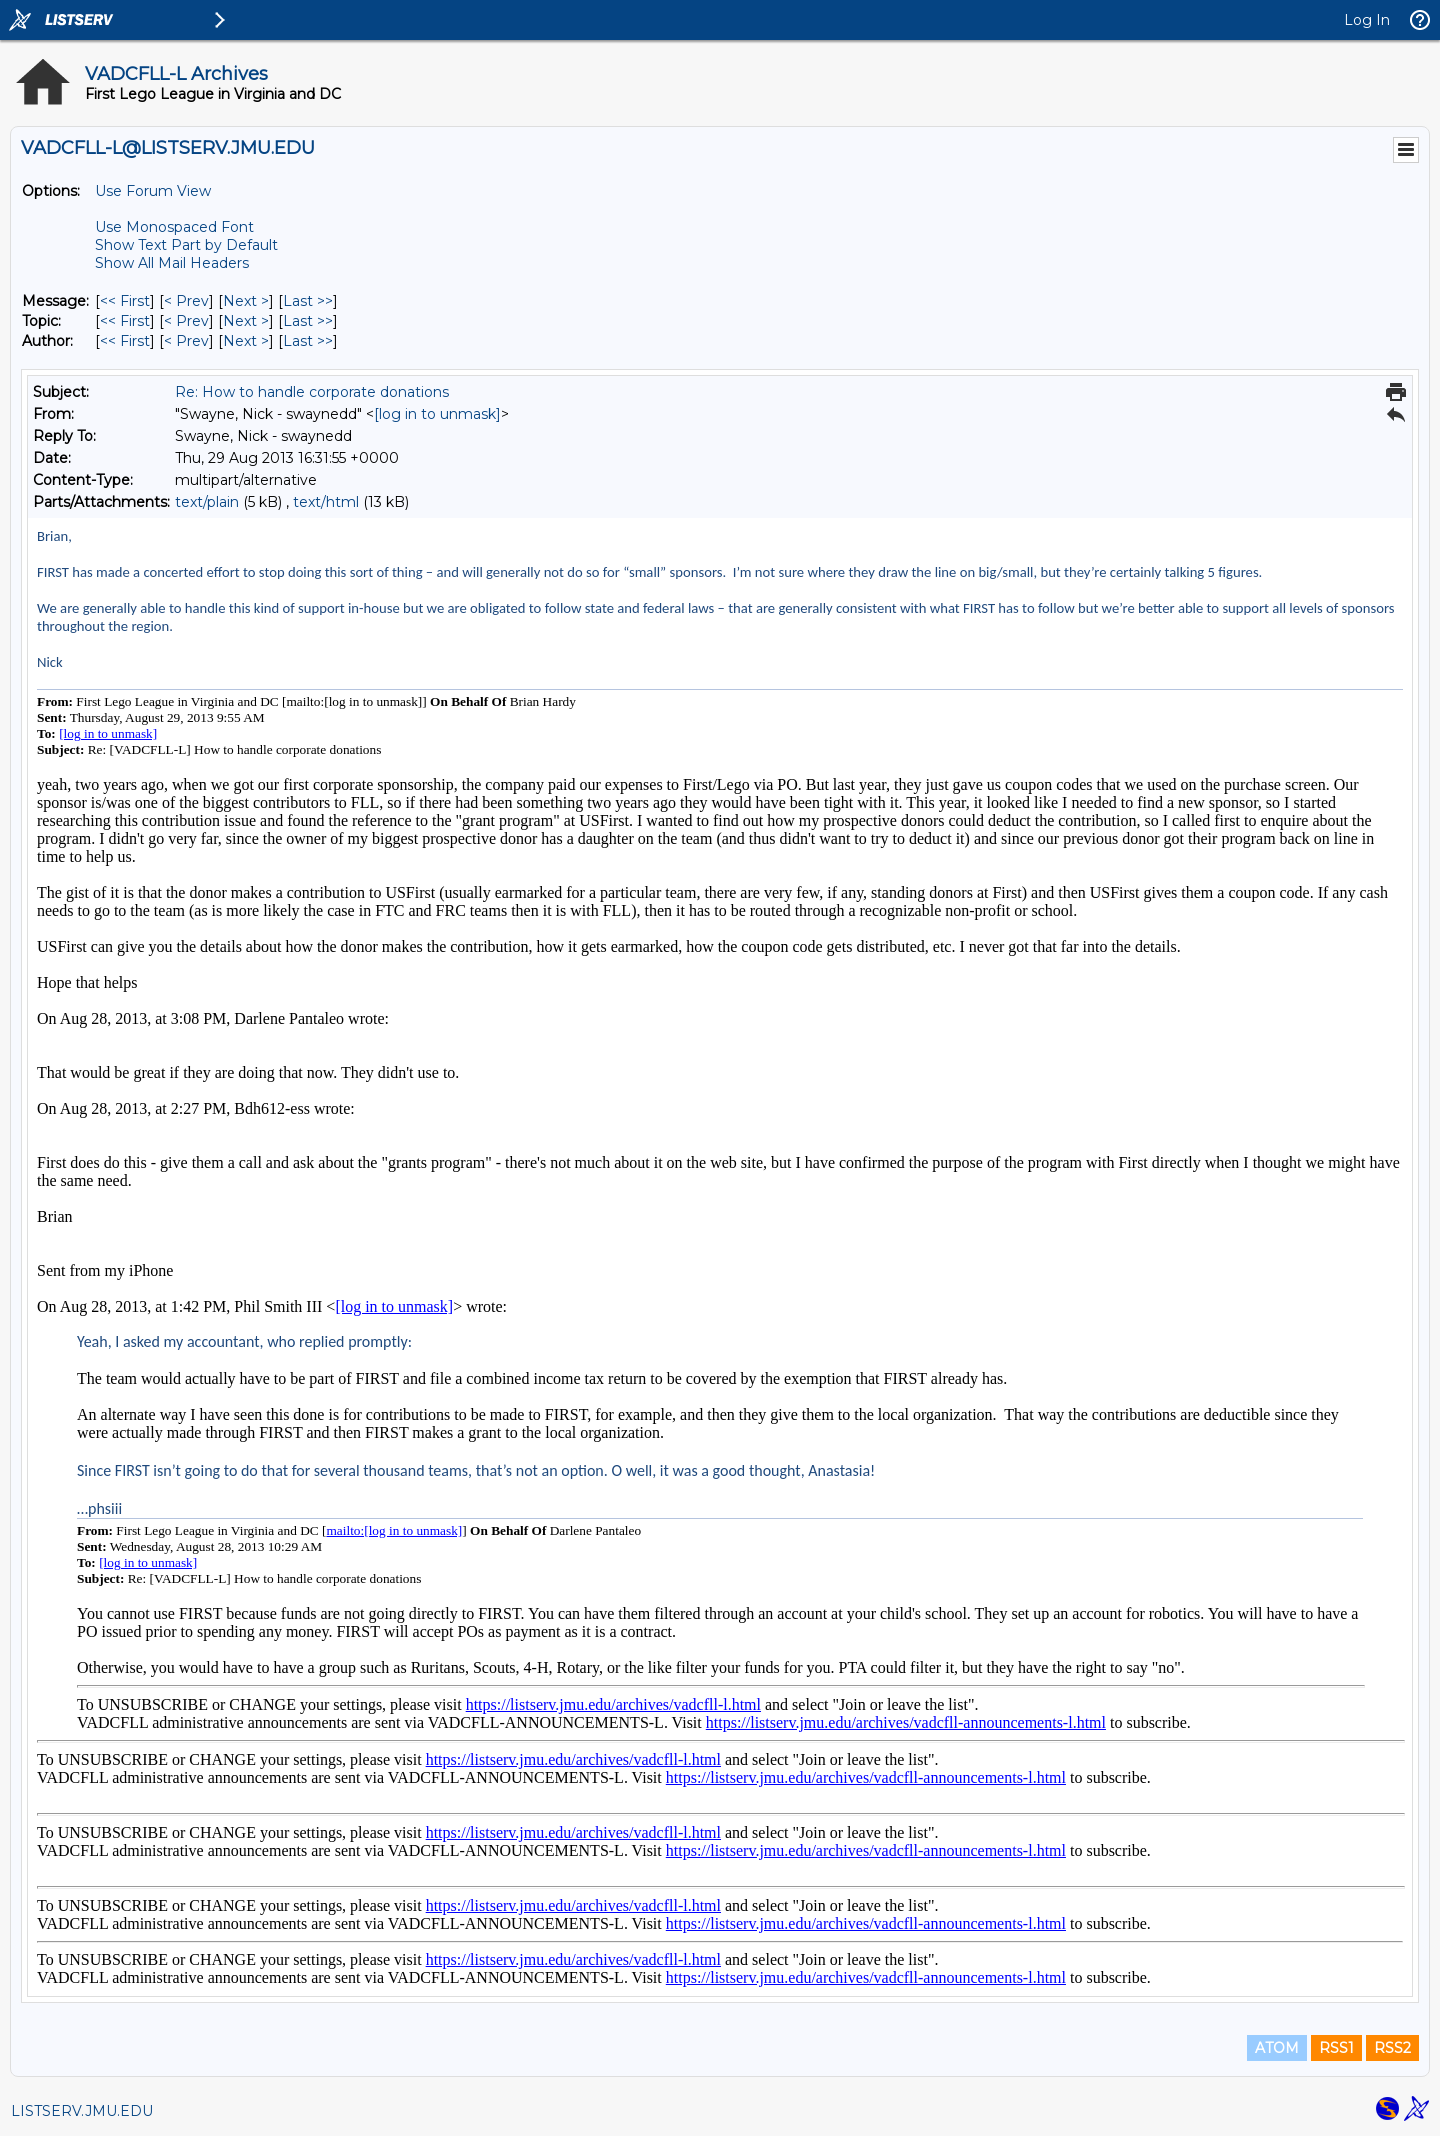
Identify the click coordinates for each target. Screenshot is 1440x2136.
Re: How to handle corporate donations (312, 392)
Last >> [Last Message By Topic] (308, 321)
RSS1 (1336, 2048)
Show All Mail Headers (172, 263)
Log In (1367, 20)
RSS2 (1392, 2048)
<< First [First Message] (125, 301)
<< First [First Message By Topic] (125, 321)
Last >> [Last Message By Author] (308, 341)
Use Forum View (153, 191)
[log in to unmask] (437, 414)
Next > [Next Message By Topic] (246, 321)
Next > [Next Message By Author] (246, 341)
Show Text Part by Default (186, 245)
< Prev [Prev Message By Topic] (186, 321)
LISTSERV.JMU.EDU (82, 2111)
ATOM (1277, 2048)
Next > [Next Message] (246, 301)
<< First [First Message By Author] (125, 341)
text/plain (207, 502)
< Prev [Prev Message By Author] (186, 341)
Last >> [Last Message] (308, 301)
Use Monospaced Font (174, 227)
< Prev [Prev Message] (186, 301)
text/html (326, 502)
